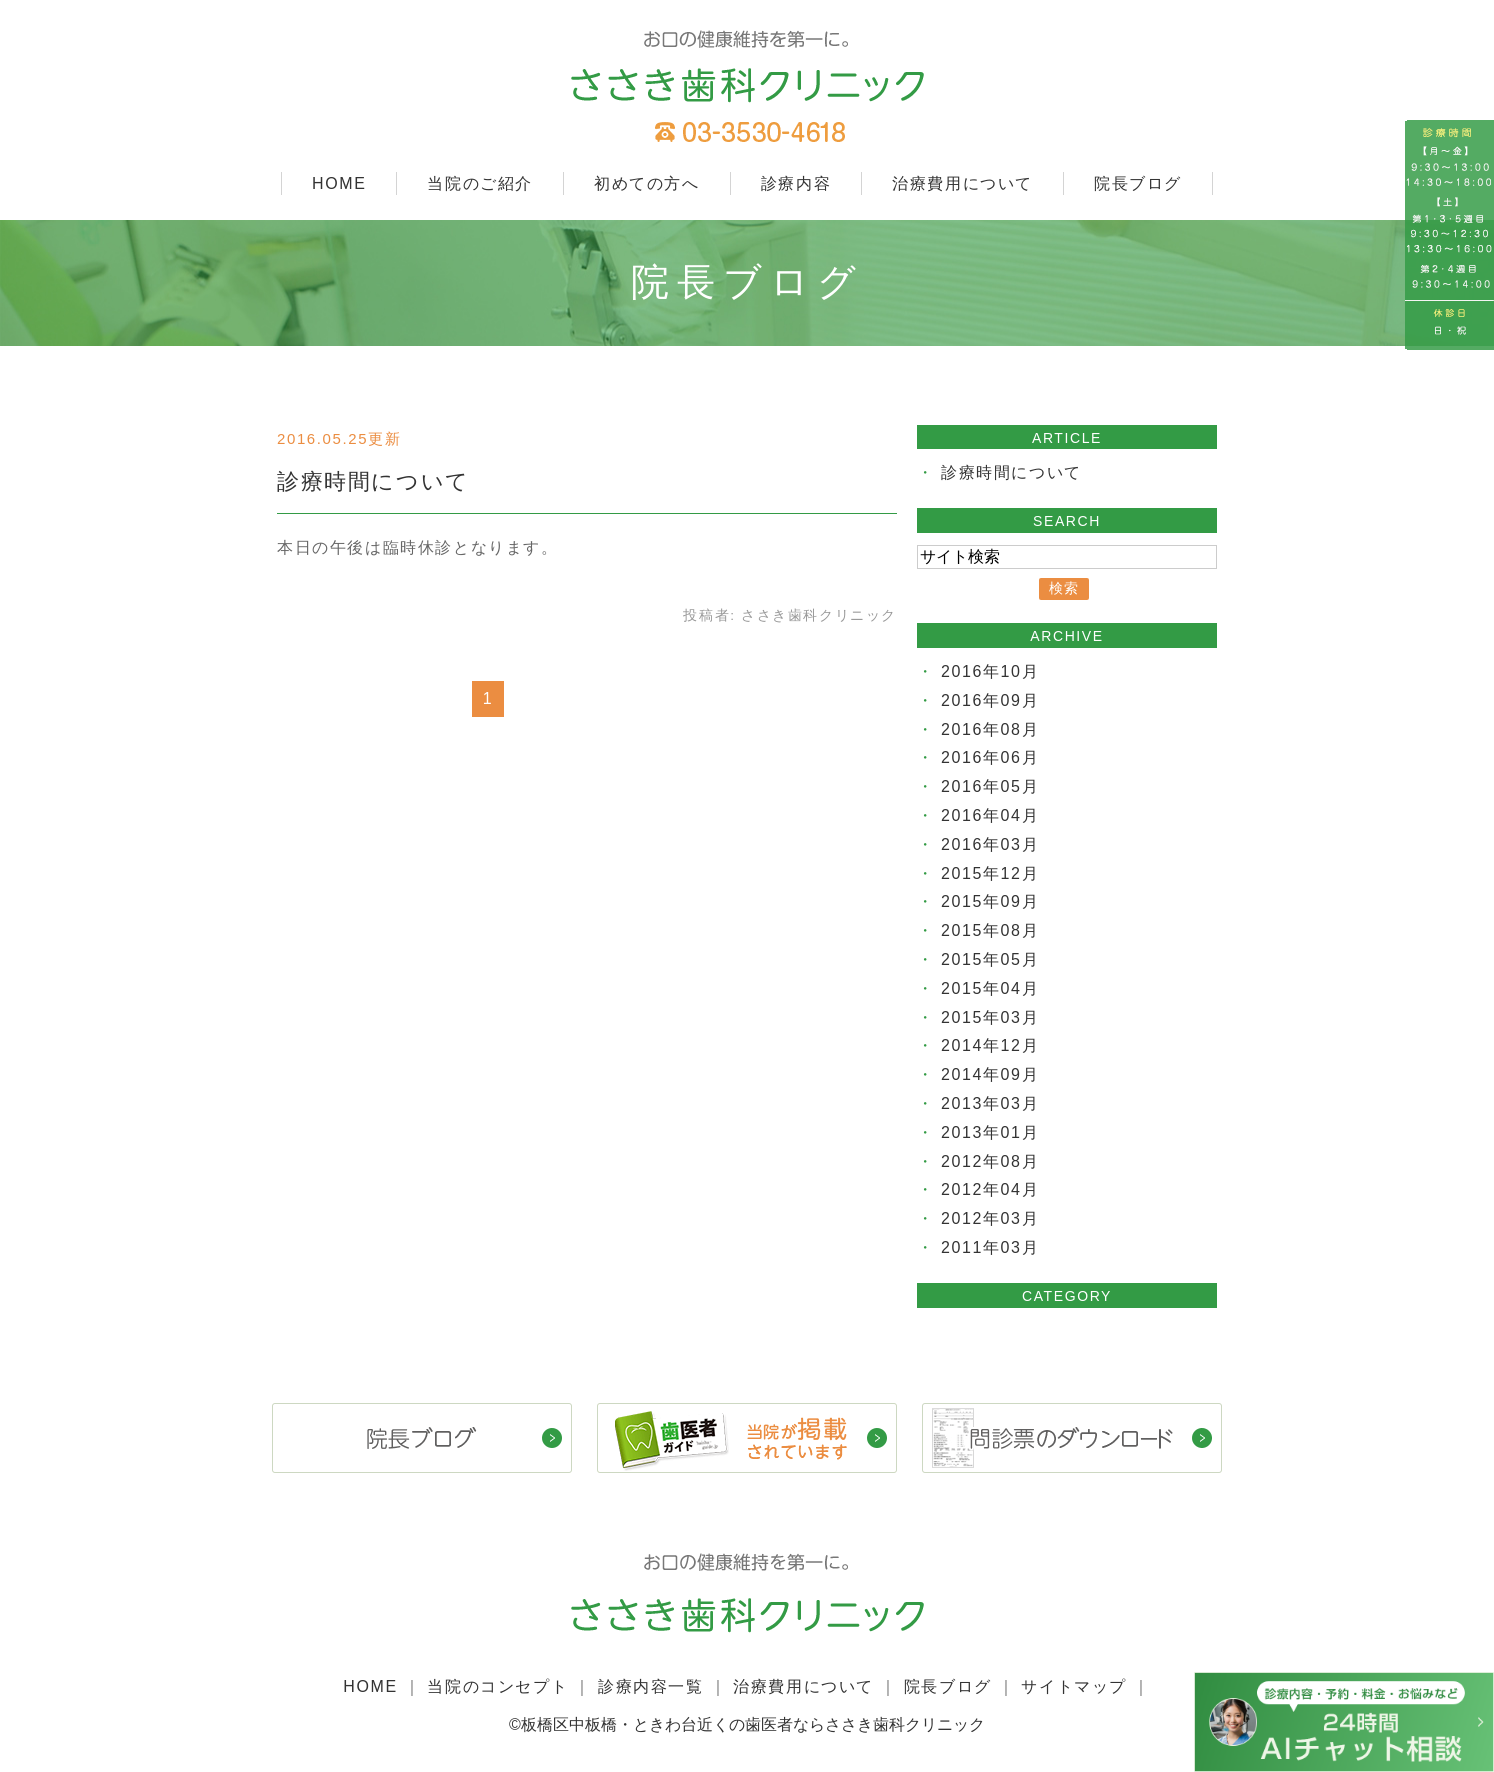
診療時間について (373, 481)
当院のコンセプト (497, 1686)
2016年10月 (990, 671)
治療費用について (962, 183)
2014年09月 (990, 1074)
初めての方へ (647, 183)
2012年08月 (990, 1161)
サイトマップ (1074, 1686)
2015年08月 (990, 930)
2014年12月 (990, 1045)
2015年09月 (990, 901)
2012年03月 (990, 1218)
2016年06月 (990, 757)
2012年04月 (990, 1189)
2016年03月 (990, 844)
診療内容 (796, 183)
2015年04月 (990, 988)
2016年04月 (990, 815)
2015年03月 (990, 1017)
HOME (339, 183)
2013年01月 (990, 1132)
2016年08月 (990, 729)
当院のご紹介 (480, 183)
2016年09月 (990, 700)
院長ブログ (1138, 183)
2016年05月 (990, 786)
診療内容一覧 (651, 1686)
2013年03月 (990, 1103)
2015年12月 (990, 873)
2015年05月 (990, 959)
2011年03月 (990, 1247)
